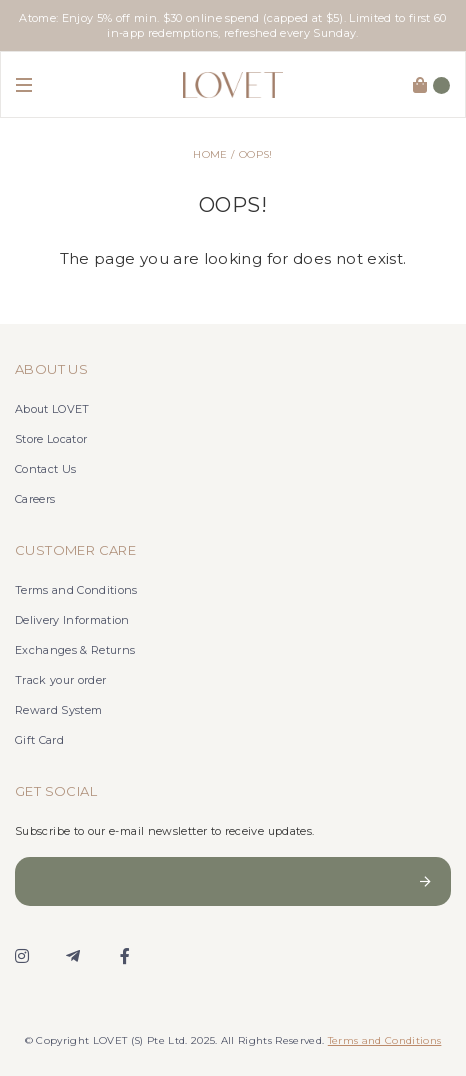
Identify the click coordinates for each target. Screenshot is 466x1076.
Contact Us (45, 469)
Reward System (58, 710)
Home (210, 154)
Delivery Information (72, 620)
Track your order (60, 680)
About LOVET (52, 409)
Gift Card (39, 740)
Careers (35, 499)
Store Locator (51, 439)
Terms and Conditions (76, 590)
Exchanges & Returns (75, 650)
